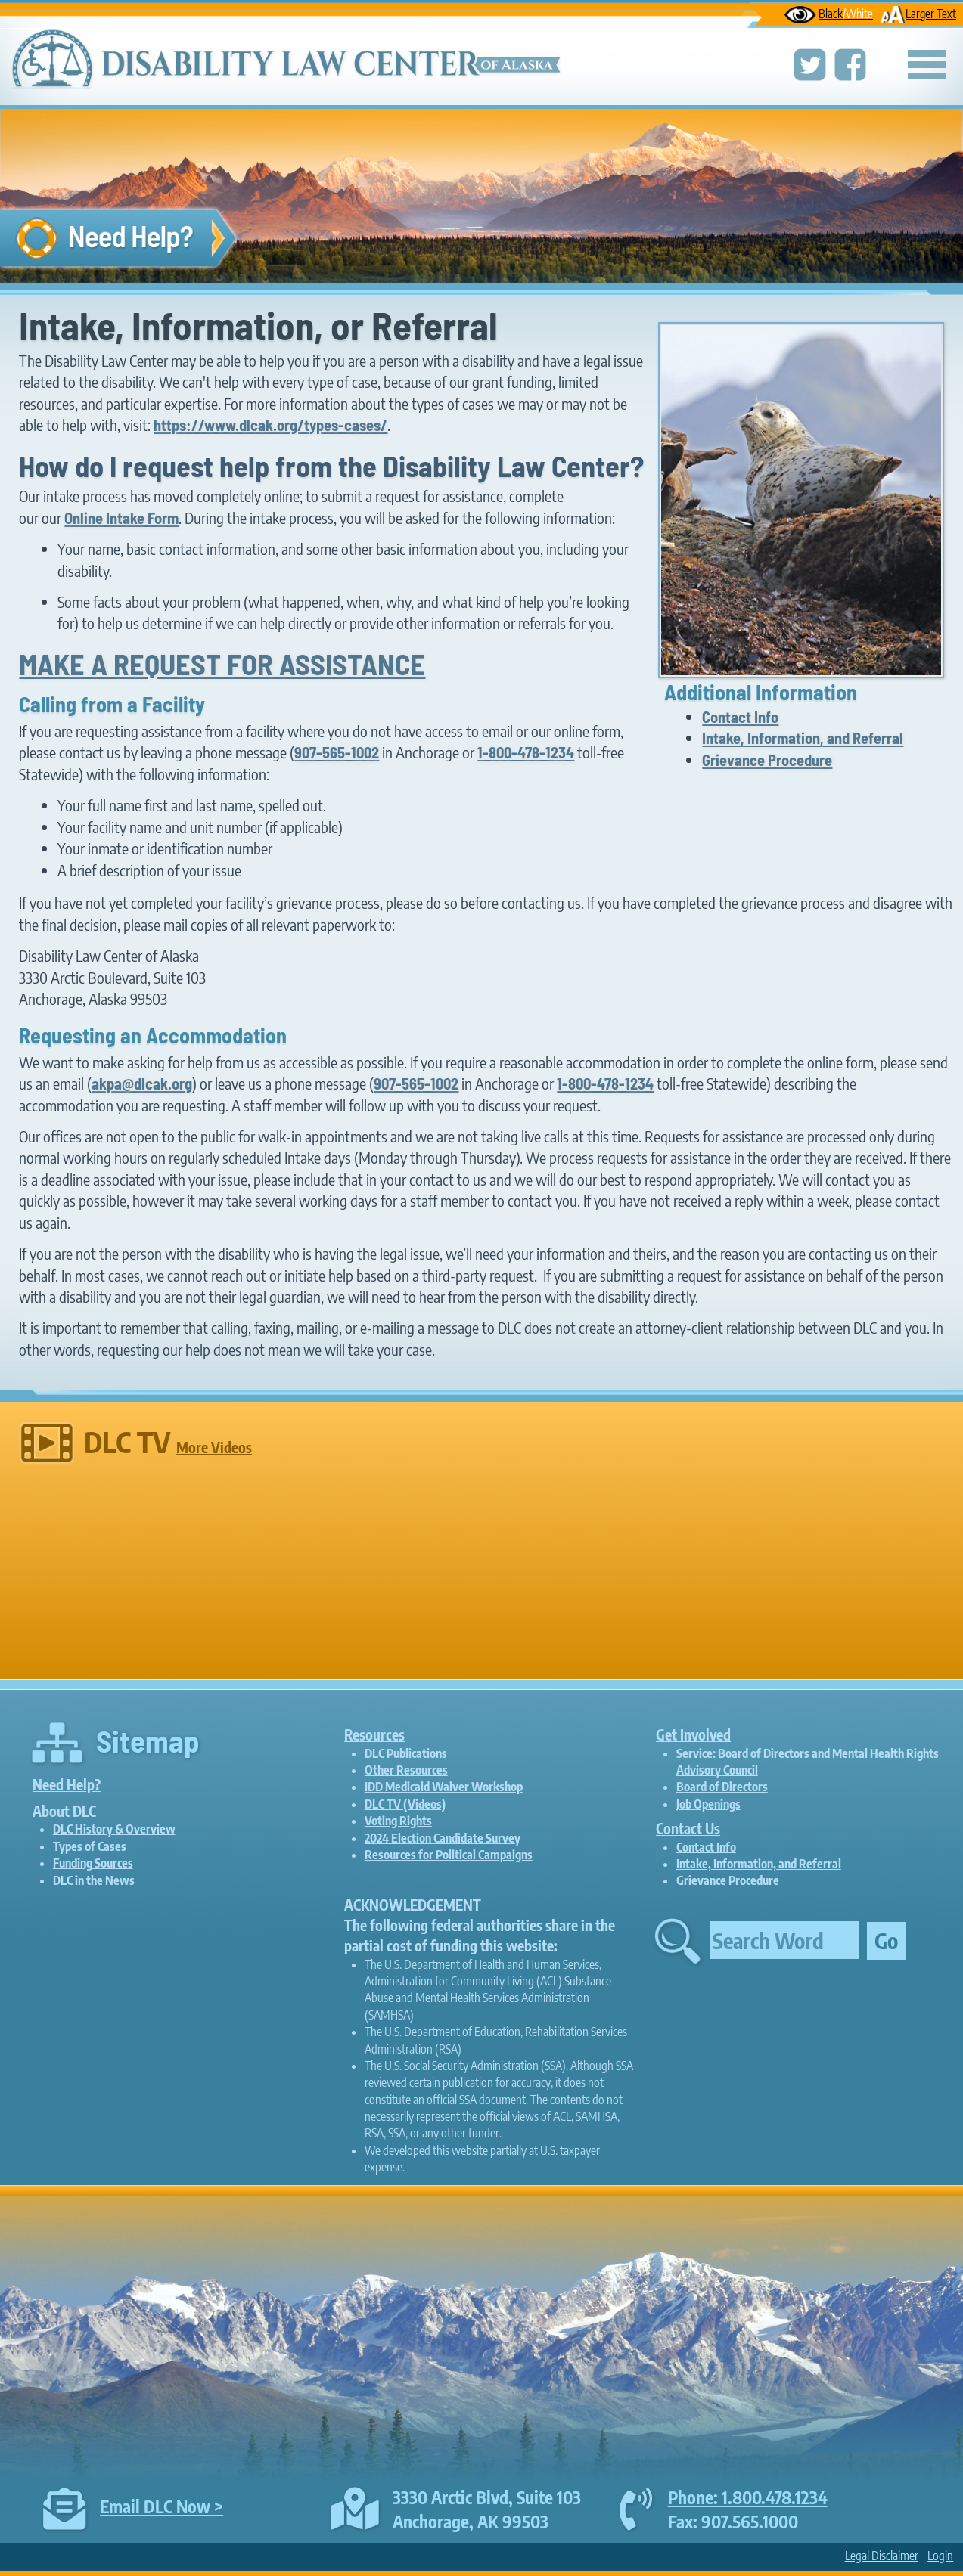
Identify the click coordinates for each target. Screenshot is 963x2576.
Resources (374, 1734)
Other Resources (406, 1770)
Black (828, 13)
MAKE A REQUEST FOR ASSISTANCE (222, 663)
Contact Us (688, 1828)
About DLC (64, 1811)
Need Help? (67, 1784)
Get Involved (693, 1734)
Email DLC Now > (161, 2506)
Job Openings (708, 1804)
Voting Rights (398, 1820)
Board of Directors (722, 1786)
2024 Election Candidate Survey (442, 1838)
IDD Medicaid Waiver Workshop (444, 1786)
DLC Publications (406, 1753)
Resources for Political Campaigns (449, 1854)
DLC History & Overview (114, 1829)
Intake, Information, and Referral (802, 738)
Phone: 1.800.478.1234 (748, 2497)
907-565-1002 (336, 752)
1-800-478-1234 (525, 752)
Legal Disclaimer (881, 2555)
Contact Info (740, 717)
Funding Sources (93, 1863)
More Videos (214, 1447)
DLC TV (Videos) (405, 1804)
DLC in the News (94, 1880)
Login (940, 2555)
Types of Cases (89, 1846)
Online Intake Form (121, 518)
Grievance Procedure (767, 760)
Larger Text (918, 13)
